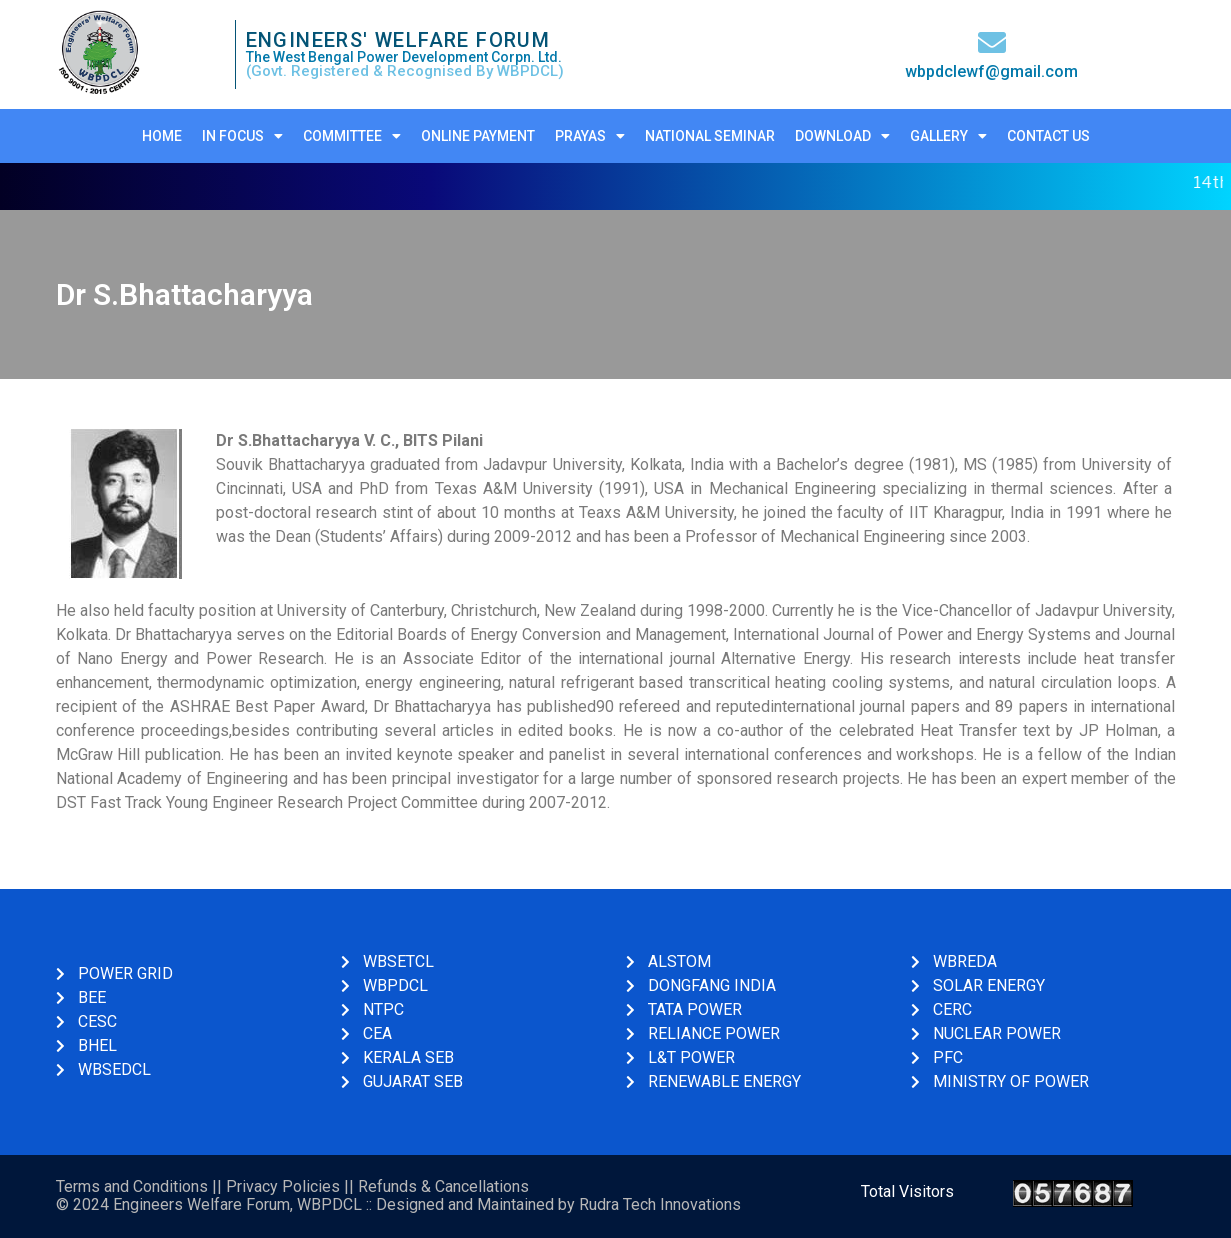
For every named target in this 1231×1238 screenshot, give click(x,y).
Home (162, 136)
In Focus (242, 136)
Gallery (948, 136)
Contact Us (1048, 136)
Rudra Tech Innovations (660, 1204)
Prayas (590, 136)
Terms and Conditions (132, 1186)
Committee (352, 136)
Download (842, 136)
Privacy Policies (283, 1186)
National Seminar (710, 136)
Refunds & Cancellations (443, 1186)
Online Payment (478, 136)
